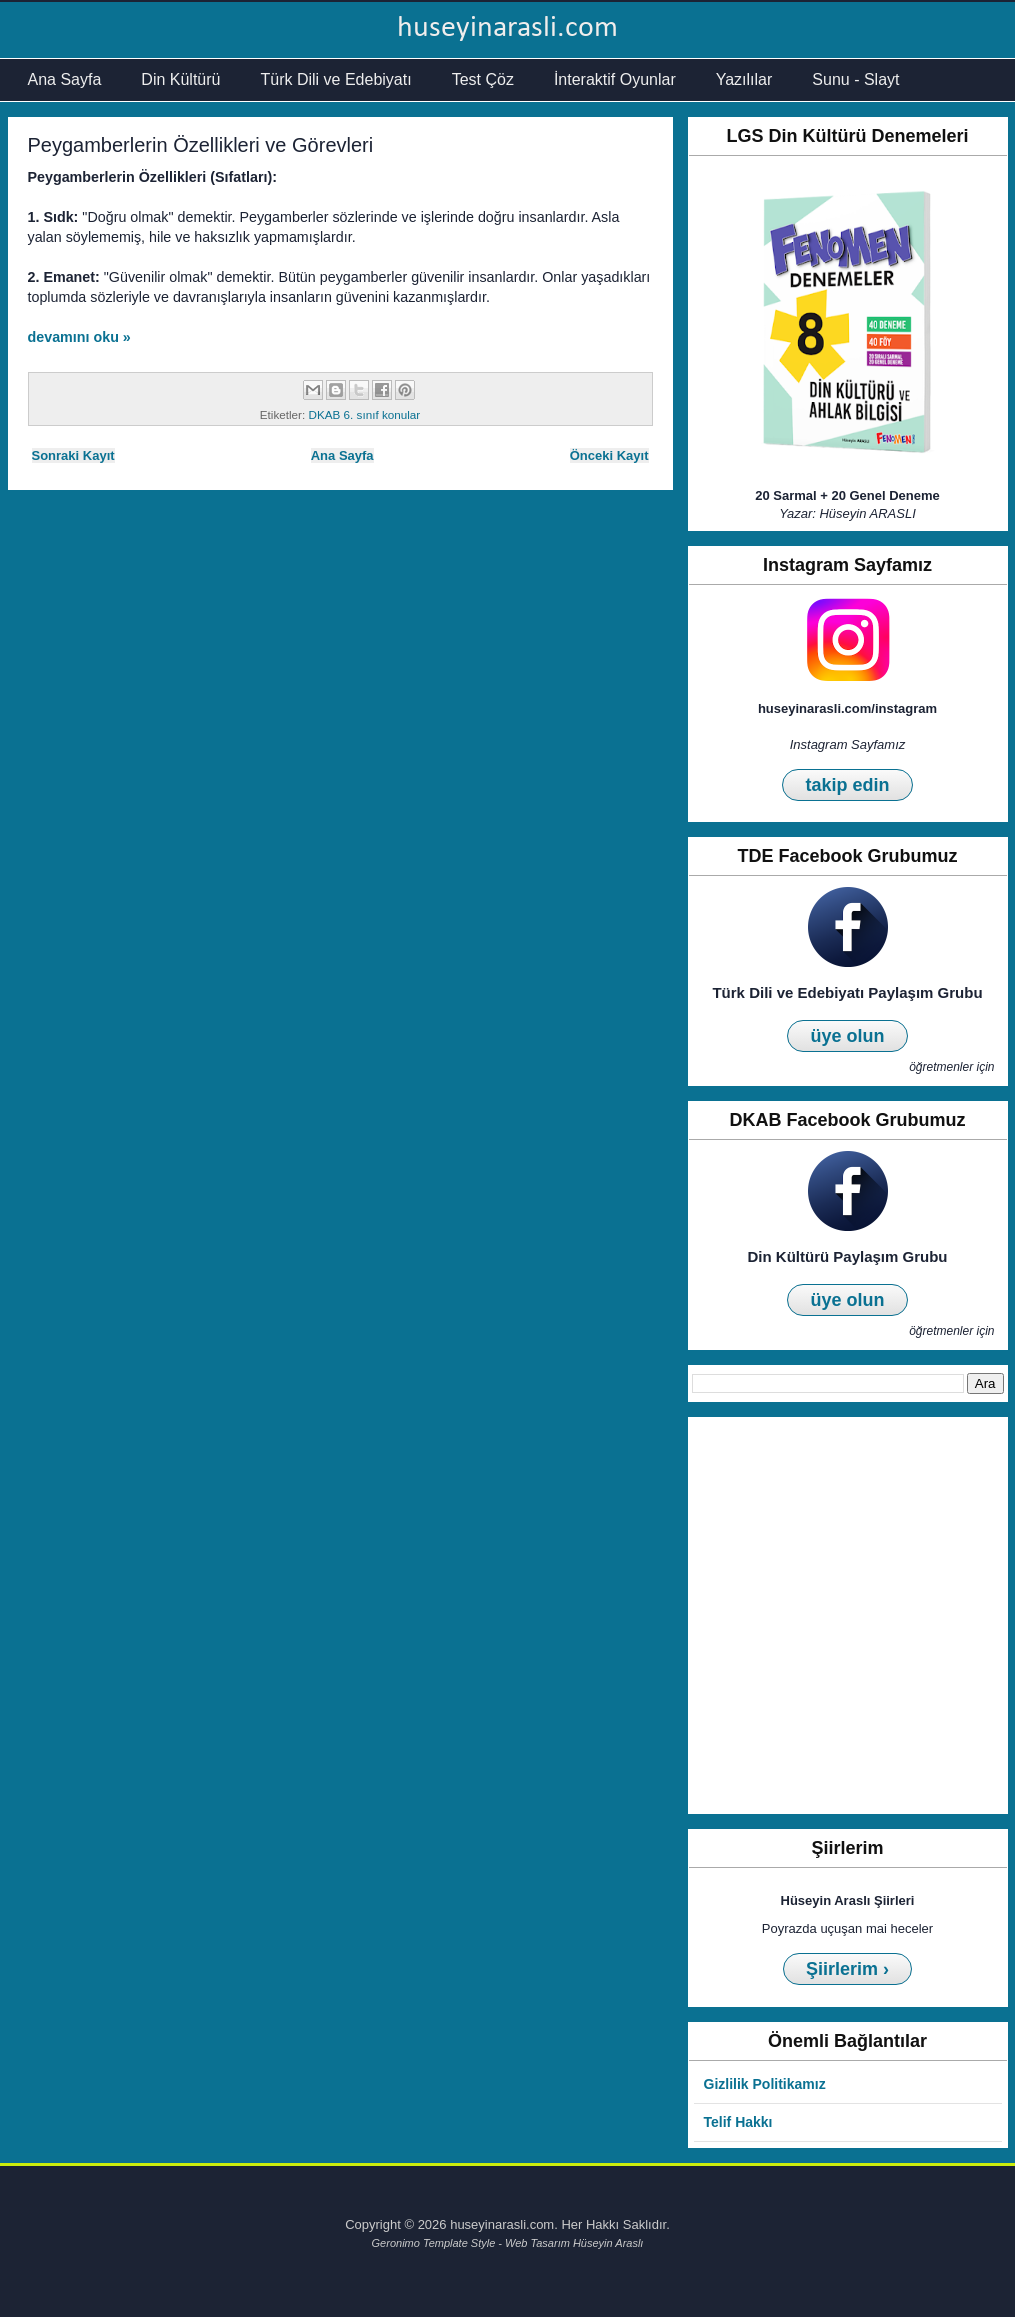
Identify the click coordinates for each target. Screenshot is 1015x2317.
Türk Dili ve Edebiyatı (335, 79)
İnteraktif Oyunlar (615, 79)
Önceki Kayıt (609, 455)
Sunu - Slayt (855, 79)
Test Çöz (483, 79)
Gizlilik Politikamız (765, 2084)
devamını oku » (79, 337)
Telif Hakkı (738, 2122)
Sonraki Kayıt (73, 455)
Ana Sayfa (65, 79)
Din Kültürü (180, 79)
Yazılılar (744, 79)
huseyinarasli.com (507, 28)
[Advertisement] (222, 1615)
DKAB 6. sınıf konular (364, 414)
